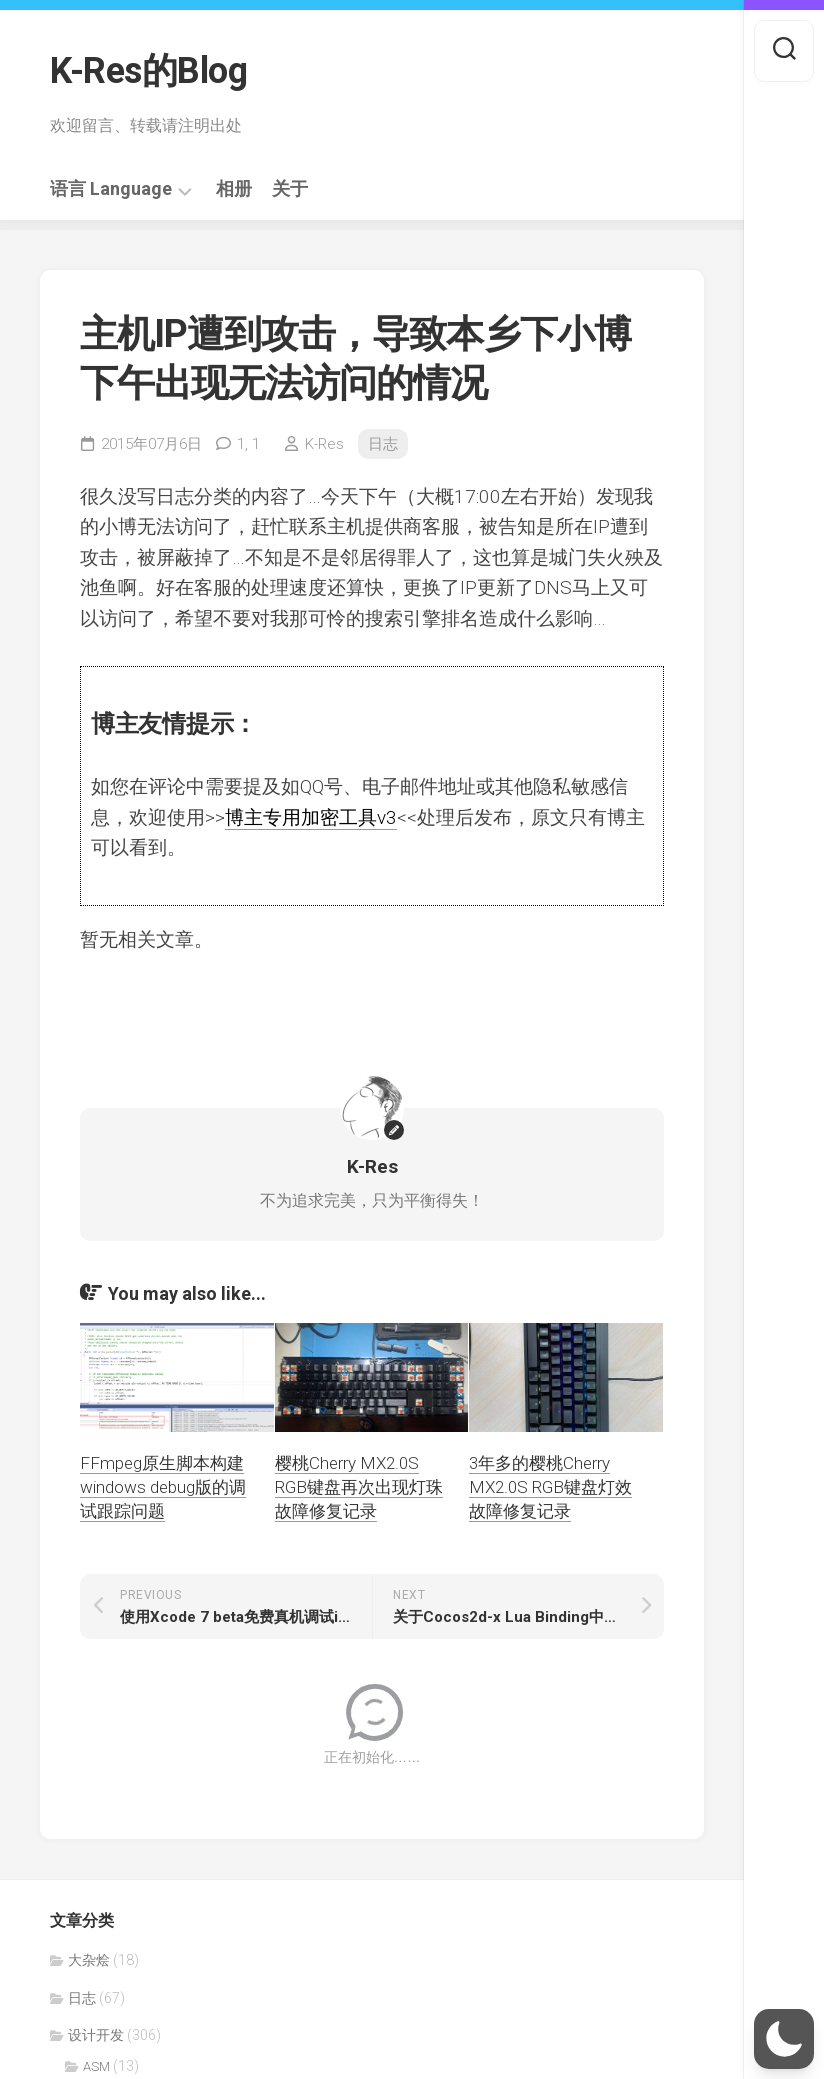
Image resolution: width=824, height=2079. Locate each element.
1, (248, 444)
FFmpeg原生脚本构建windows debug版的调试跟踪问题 (163, 1487)
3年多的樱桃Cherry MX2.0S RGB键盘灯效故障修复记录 (550, 1487)
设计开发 (96, 2035)
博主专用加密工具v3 (311, 817)
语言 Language (111, 189)
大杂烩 (89, 1960)
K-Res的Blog (148, 71)
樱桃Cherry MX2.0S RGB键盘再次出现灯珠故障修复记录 (359, 1487)
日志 (383, 444)
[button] (784, 2039)
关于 (290, 189)
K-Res (324, 444)
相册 (234, 189)
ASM (96, 2066)
